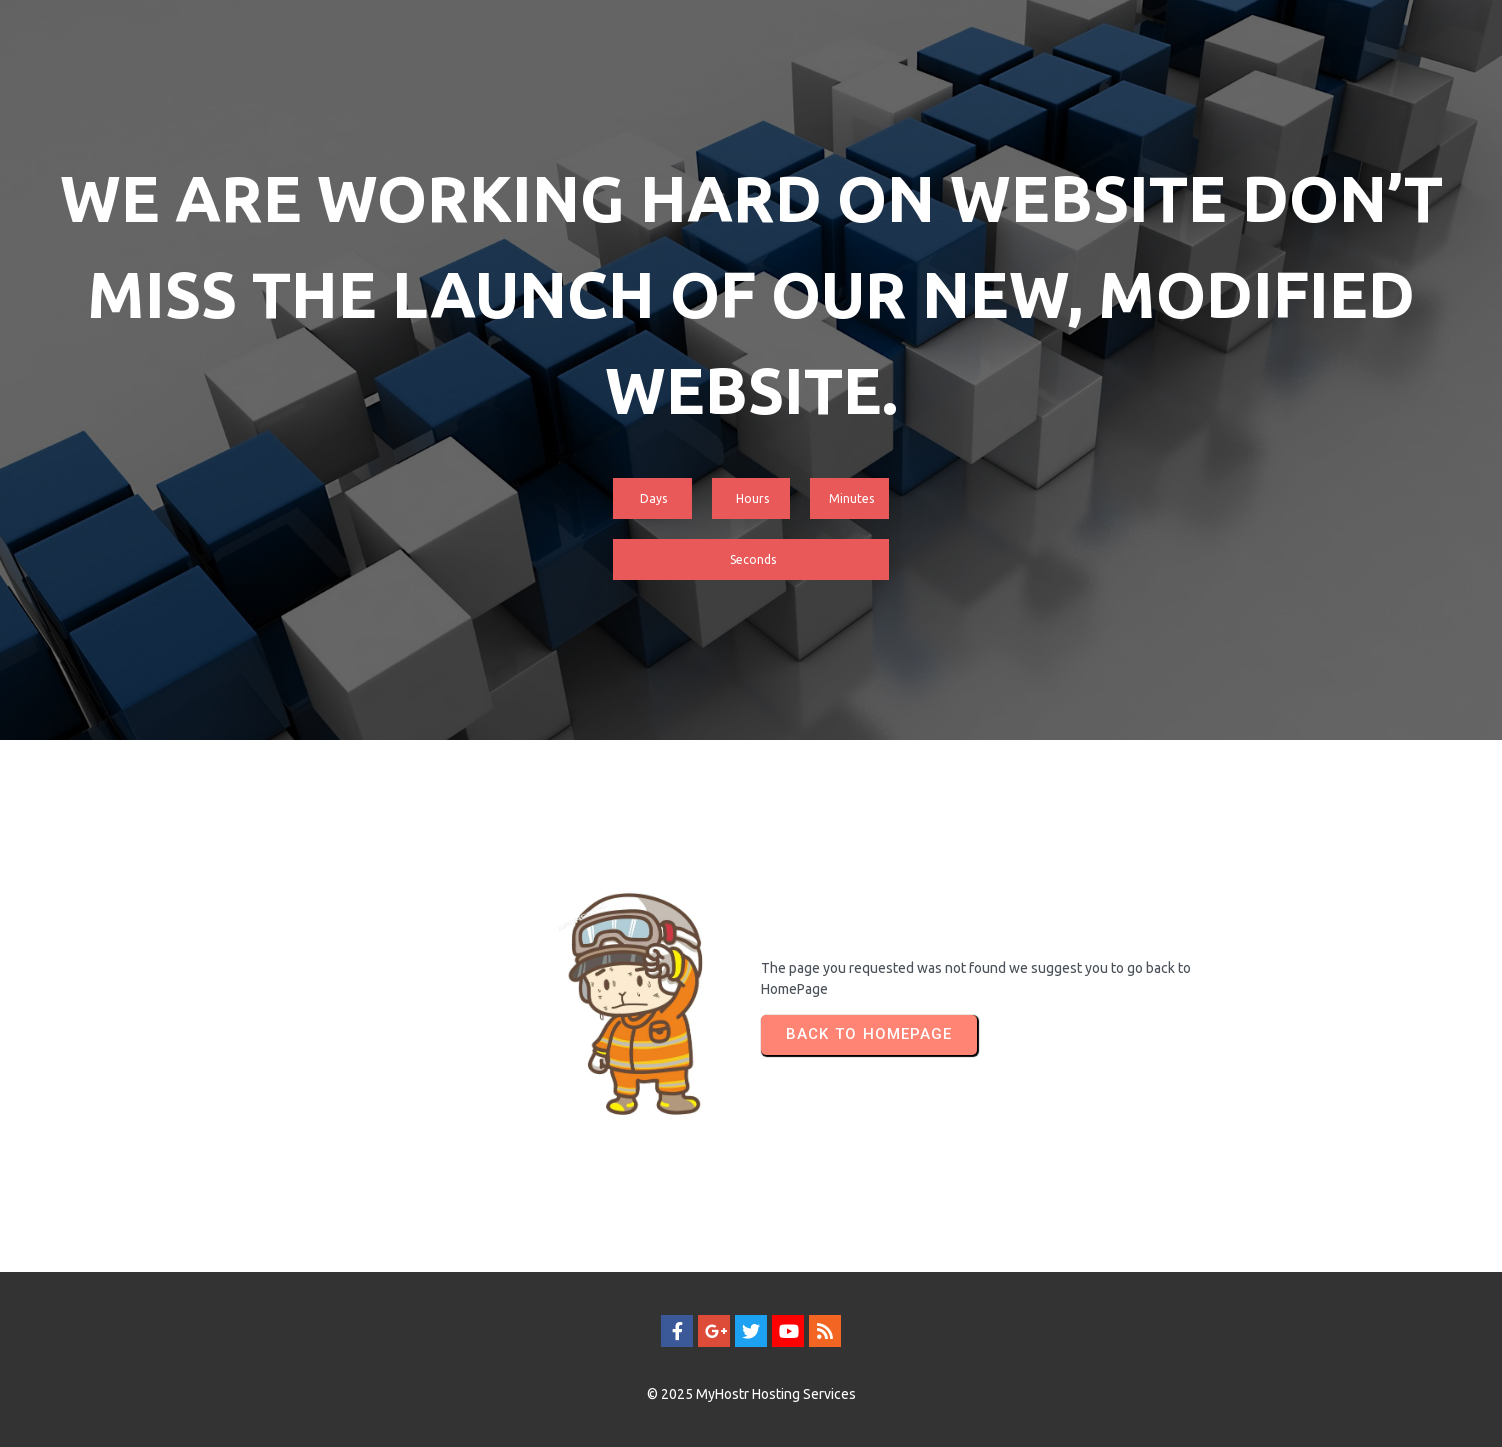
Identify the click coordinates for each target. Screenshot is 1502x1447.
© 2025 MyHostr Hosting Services (751, 1394)
